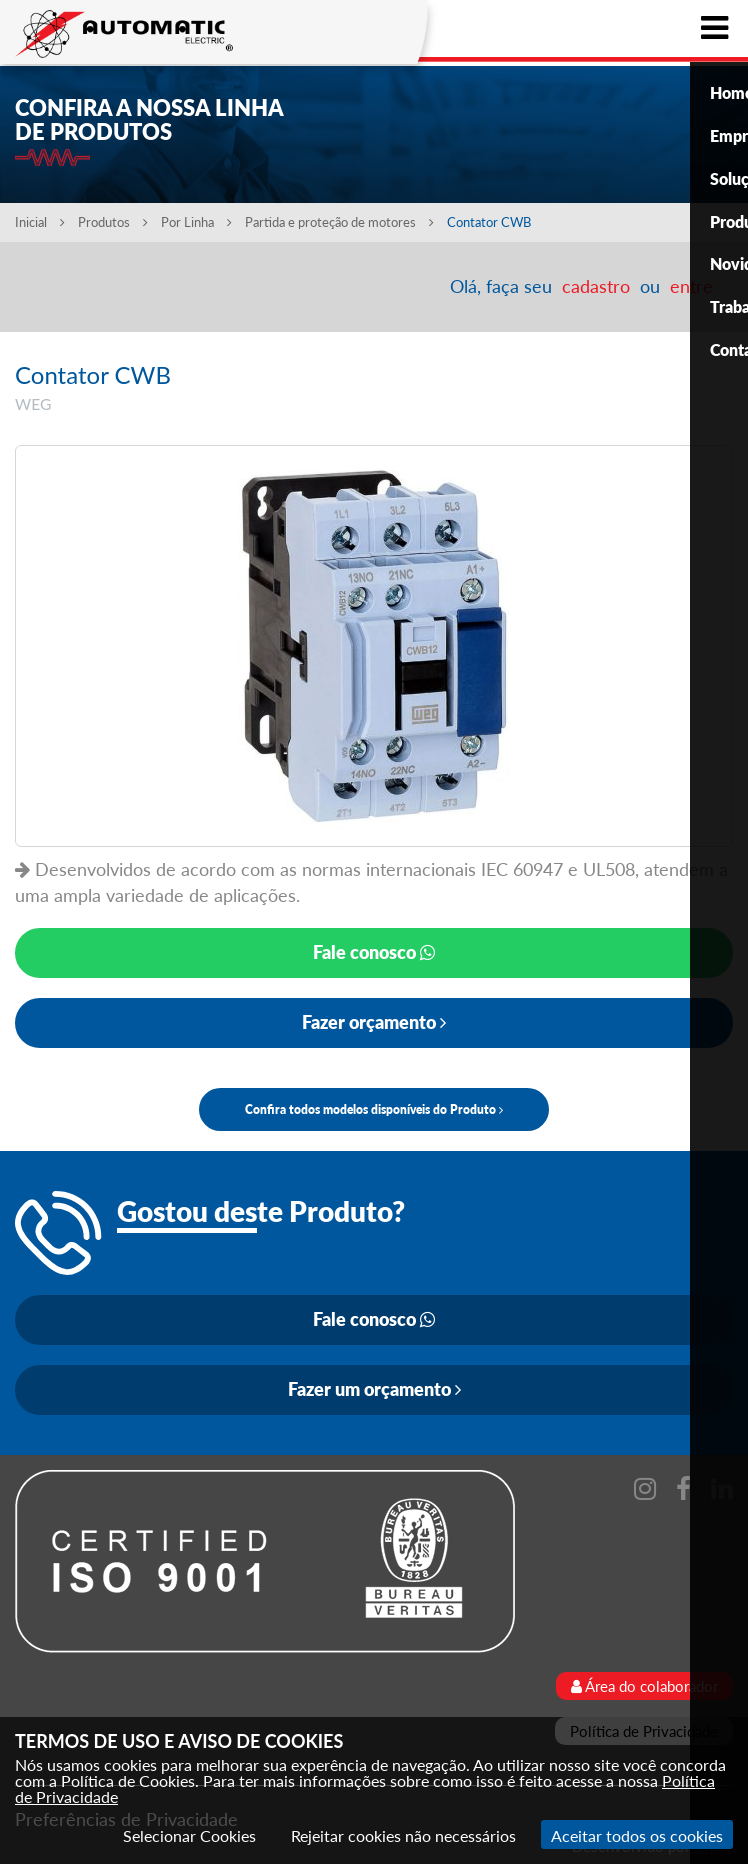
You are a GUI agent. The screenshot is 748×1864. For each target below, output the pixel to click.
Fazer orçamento (374, 1022)
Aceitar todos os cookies (637, 1835)
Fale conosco (374, 952)
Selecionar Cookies (189, 1835)
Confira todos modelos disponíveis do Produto (374, 1109)
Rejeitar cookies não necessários (403, 1835)
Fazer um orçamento (374, 1389)
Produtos (113, 222)
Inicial (40, 222)
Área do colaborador (644, 1686)
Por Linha (196, 222)
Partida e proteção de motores (341, 222)
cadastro (596, 286)
